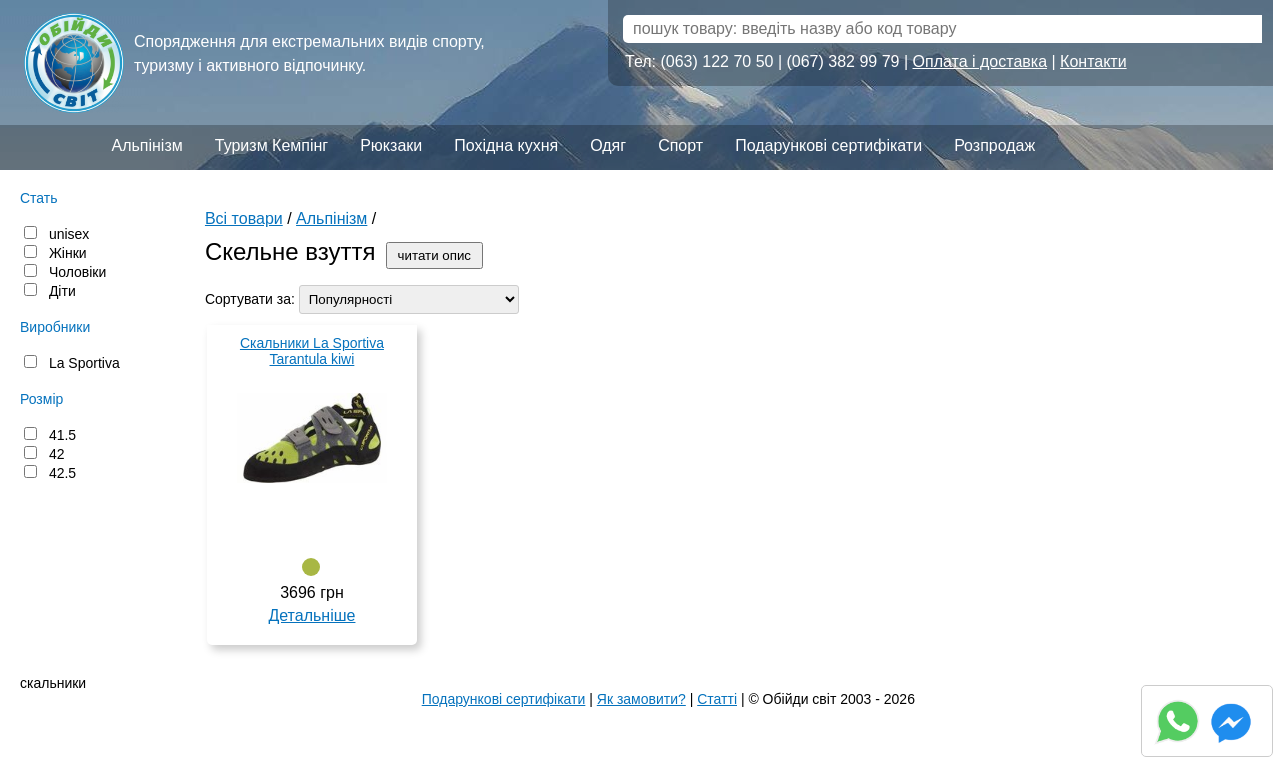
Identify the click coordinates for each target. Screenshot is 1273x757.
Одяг (608, 145)
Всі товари (244, 218)
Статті (717, 699)
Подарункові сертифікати (828, 145)
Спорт (680, 145)
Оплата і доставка (980, 61)
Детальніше (311, 615)
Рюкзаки (391, 145)
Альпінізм (146, 145)
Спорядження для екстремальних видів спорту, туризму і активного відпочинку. (309, 53)
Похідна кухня (506, 145)
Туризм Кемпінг (271, 145)
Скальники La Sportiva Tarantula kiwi (312, 351)
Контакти (1093, 61)
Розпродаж (994, 145)
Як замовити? (641, 699)
